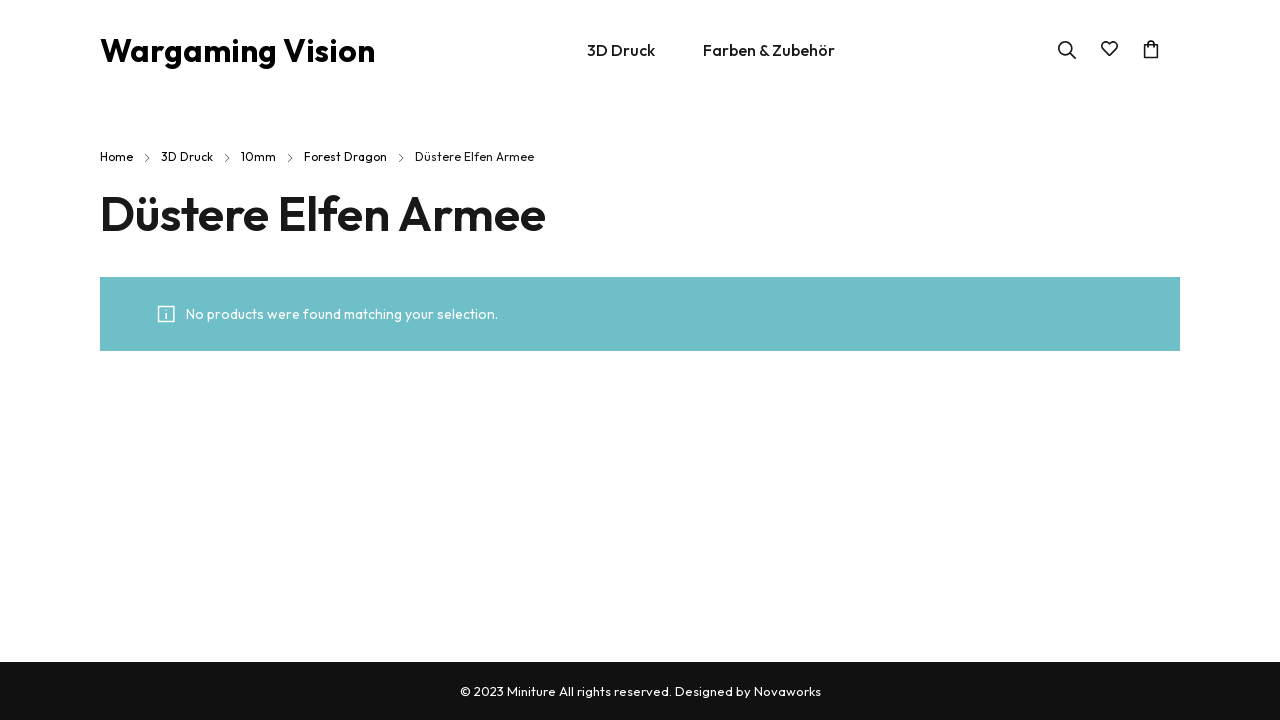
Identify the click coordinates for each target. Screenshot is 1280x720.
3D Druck (187, 156)
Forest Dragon (345, 156)
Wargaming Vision (237, 50)
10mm (258, 156)
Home (116, 156)
